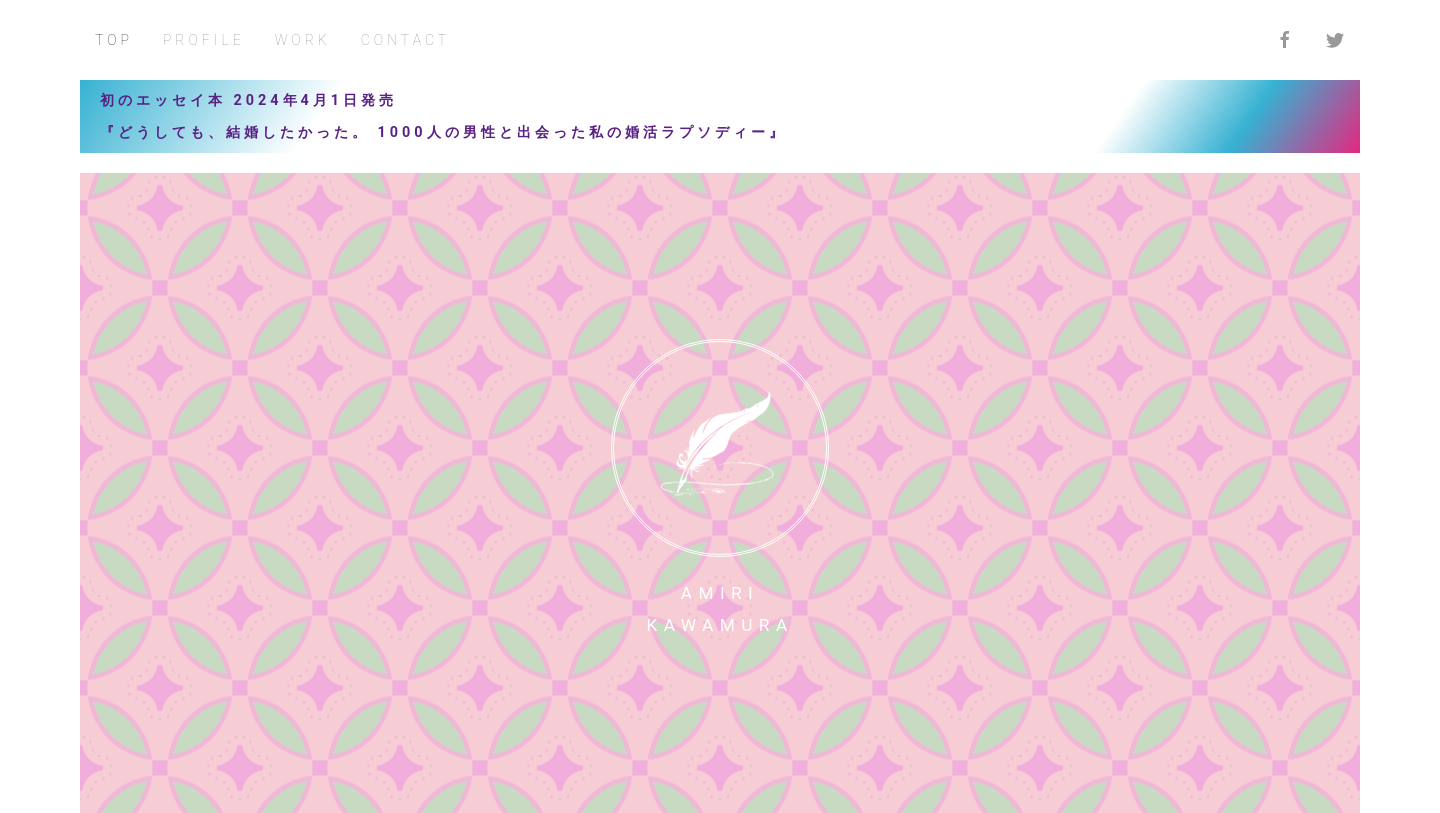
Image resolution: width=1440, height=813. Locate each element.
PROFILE (204, 40)
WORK (303, 40)
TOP (114, 40)
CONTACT (405, 40)
